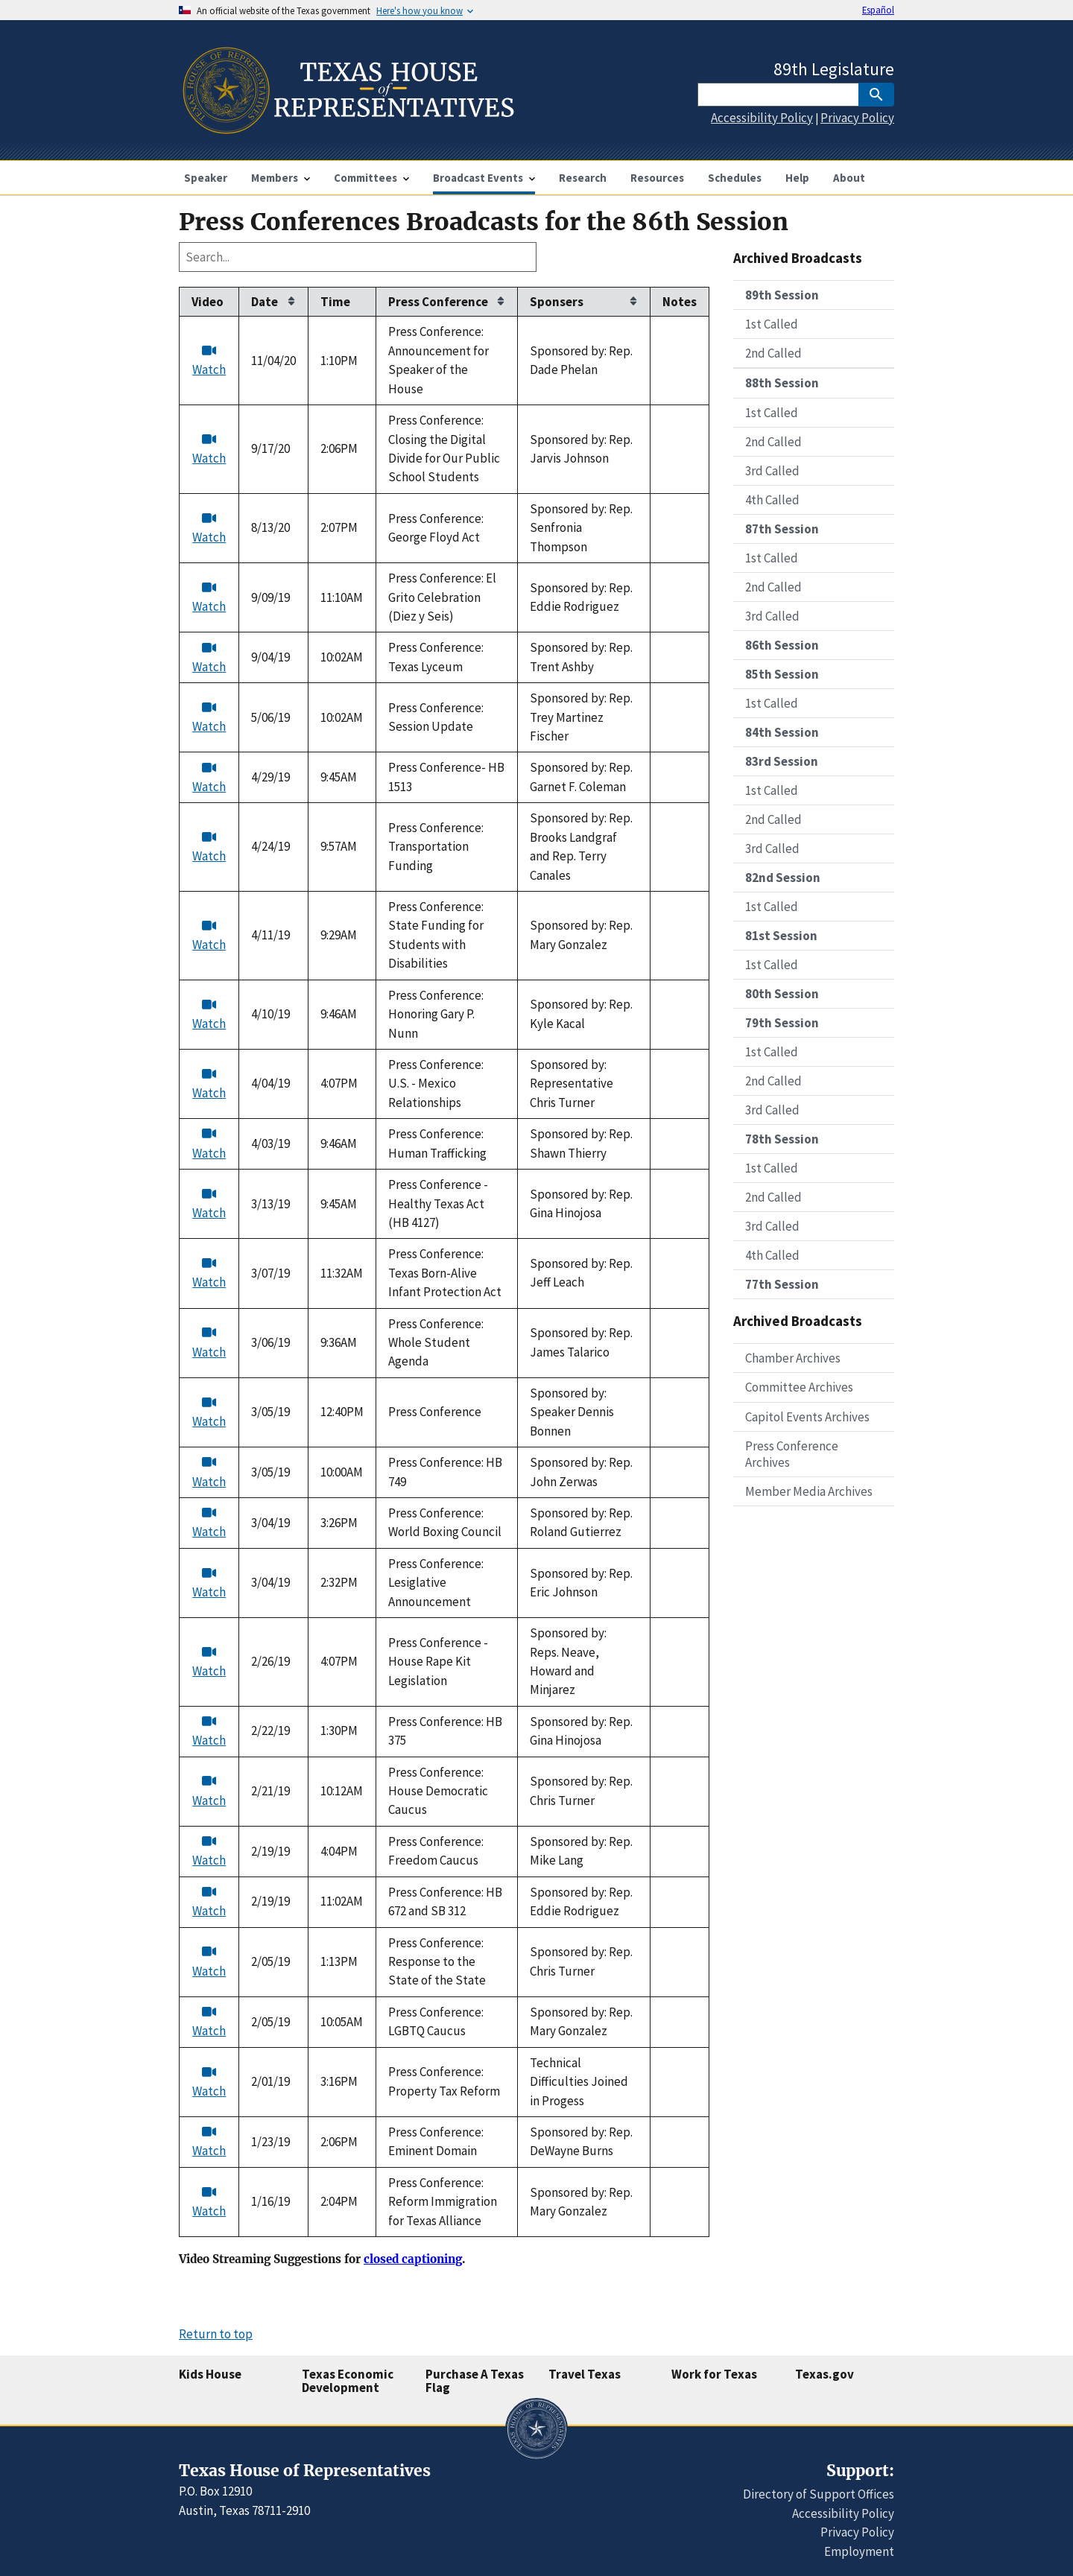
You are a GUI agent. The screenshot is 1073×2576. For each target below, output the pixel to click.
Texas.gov (824, 2374)
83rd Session (781, 761)
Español (878, 10)
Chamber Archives (793, 1358)
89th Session (782, 295)
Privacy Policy (857, 118)
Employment (859, 2551)
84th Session (782, 732)
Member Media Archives (809, 1491)
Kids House (210, 2374)
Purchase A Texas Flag (474, 2381)
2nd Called (773, 353)
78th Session (782, 1139)
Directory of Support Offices (818, 2494)
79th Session (782, 1023)
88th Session (782, 383)
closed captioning (413, 2259)
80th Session (782, 994)
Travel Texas (584, 2374)
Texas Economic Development (347, 2381)
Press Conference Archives (791, 1454)
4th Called (772, 500)
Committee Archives (799, 1387)
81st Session (781, 935)
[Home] (347, 128)
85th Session (782, 674)
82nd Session (782, 877)
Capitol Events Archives (807, 1417)
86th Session (782, 645)
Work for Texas (714, 2374)
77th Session (782, 1284)
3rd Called (772, 471)
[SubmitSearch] (876, 95)
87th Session (782, 529)
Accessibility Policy (762, 118)
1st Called (771, 324)
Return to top (216, 2334)
